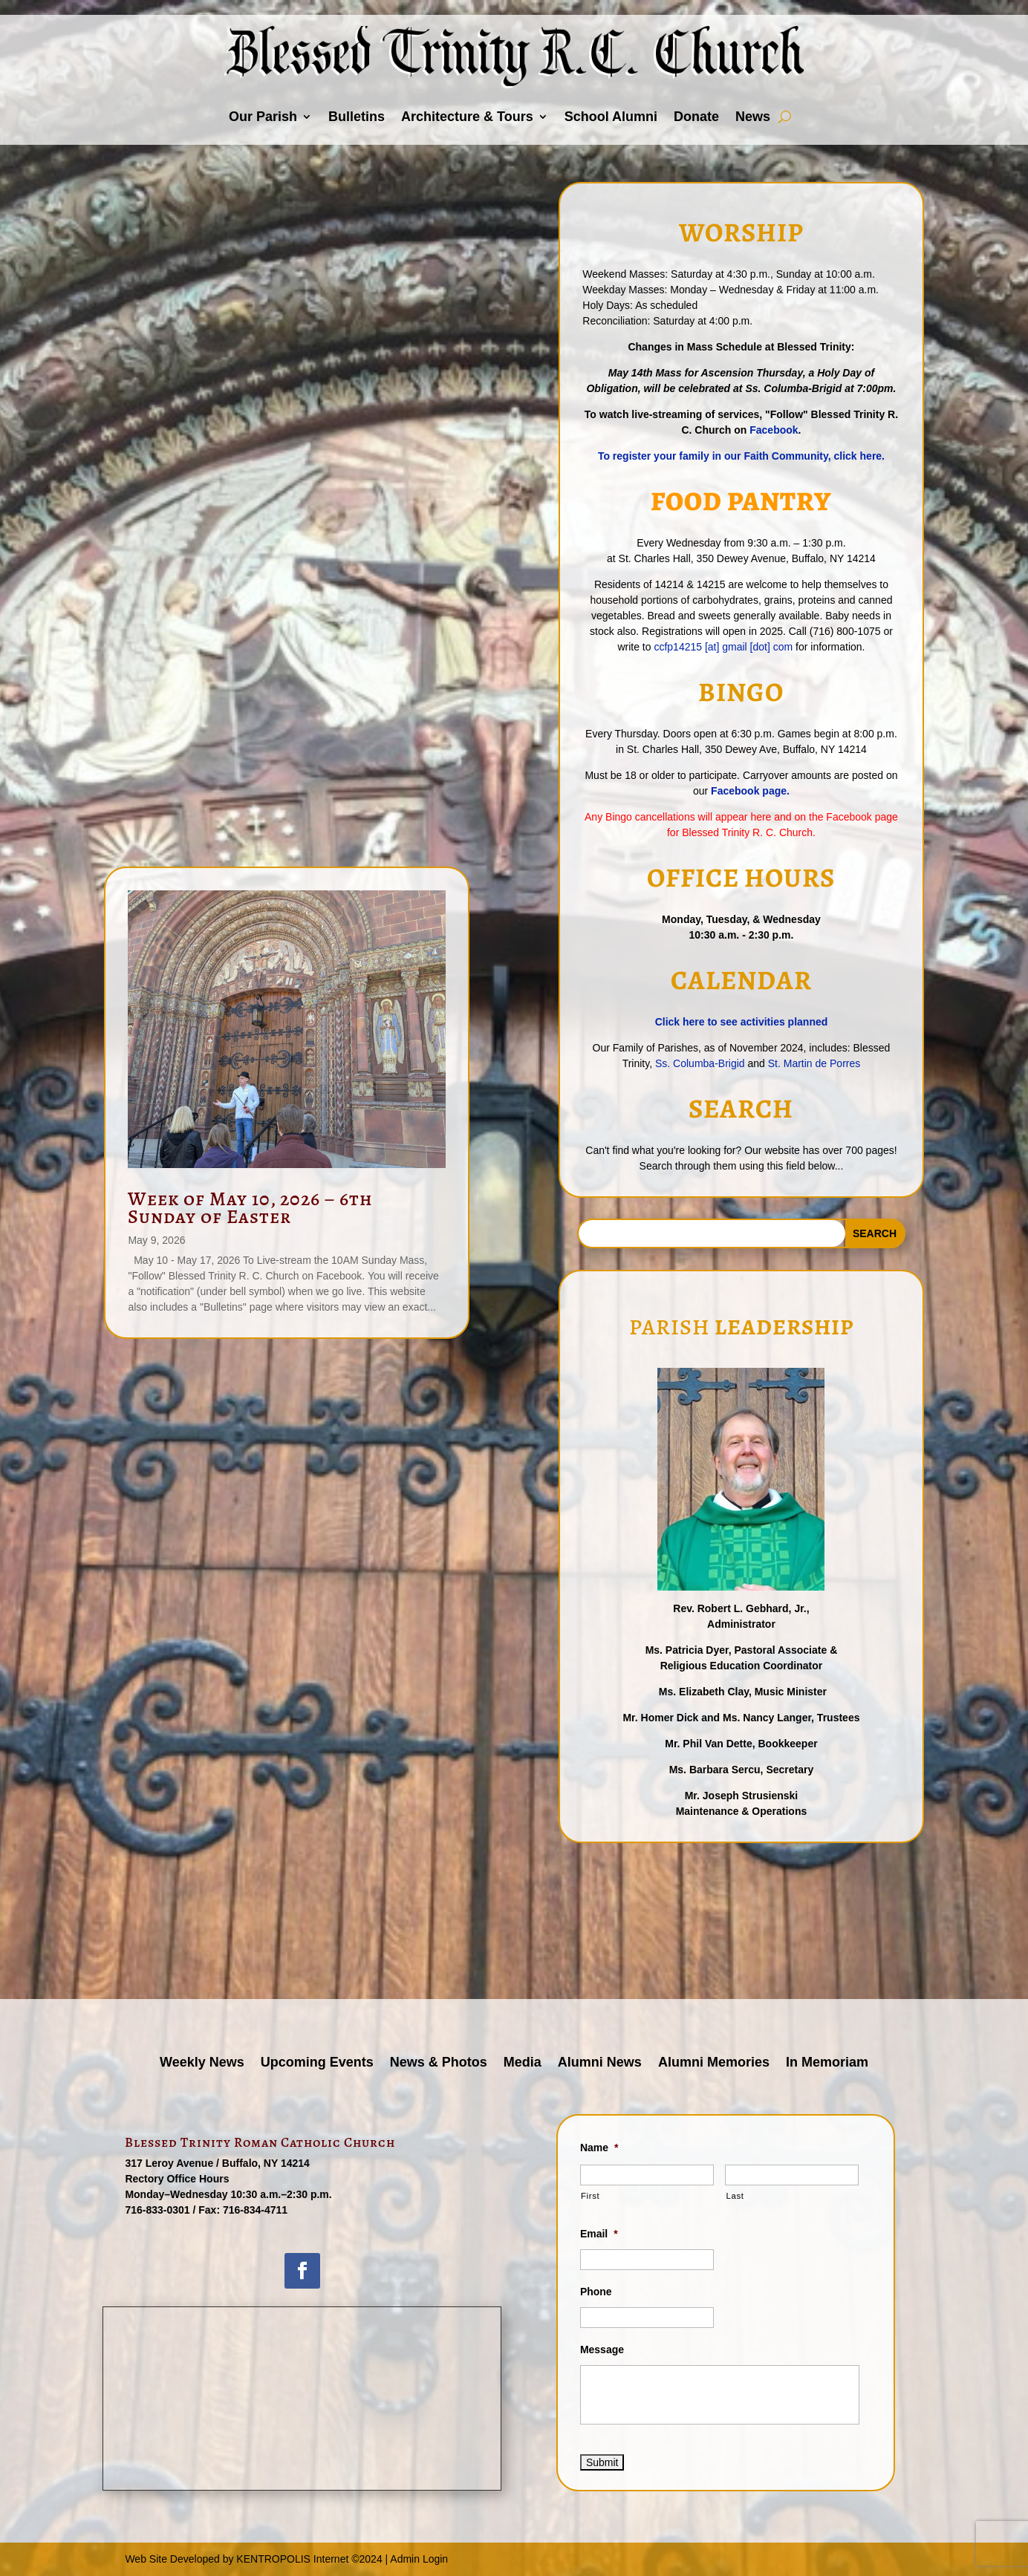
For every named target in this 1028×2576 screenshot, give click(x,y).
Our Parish (263, 116)
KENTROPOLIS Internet (292, 2559)
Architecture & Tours (467, 116)
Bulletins (356, 116)
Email (599, 2234)
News (752, 116)
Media (522, 2063)
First (590, 2195)
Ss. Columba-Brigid (701, 1063)
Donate (696, 116)
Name (599, 2147)
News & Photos (438, 2063)
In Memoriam (827, 2063)
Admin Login (419, 2559)
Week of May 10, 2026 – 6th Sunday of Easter (250, 1207)
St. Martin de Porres (814, 1063)
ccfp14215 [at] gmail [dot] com (723, 647)
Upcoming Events (317, 2063)
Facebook (773, 430)
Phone (596, 2292)
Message (602, 2349)
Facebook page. (750, 791)
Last (735, 2195)
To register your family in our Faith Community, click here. (741, 456)
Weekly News (202, 2063)
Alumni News (600, 2063)
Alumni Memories (714, 2063)
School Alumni (611, 116)
